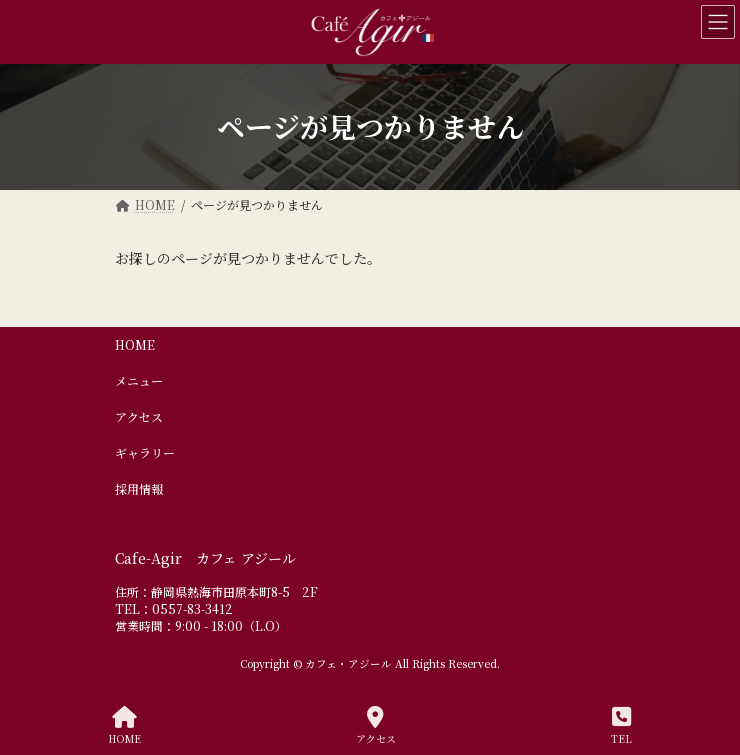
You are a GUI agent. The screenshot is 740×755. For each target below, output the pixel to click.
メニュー (139, 380)
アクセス (139, 416)
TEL (621, 725)
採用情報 (139, 488)
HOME (135, 344)
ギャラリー (145, 452)
